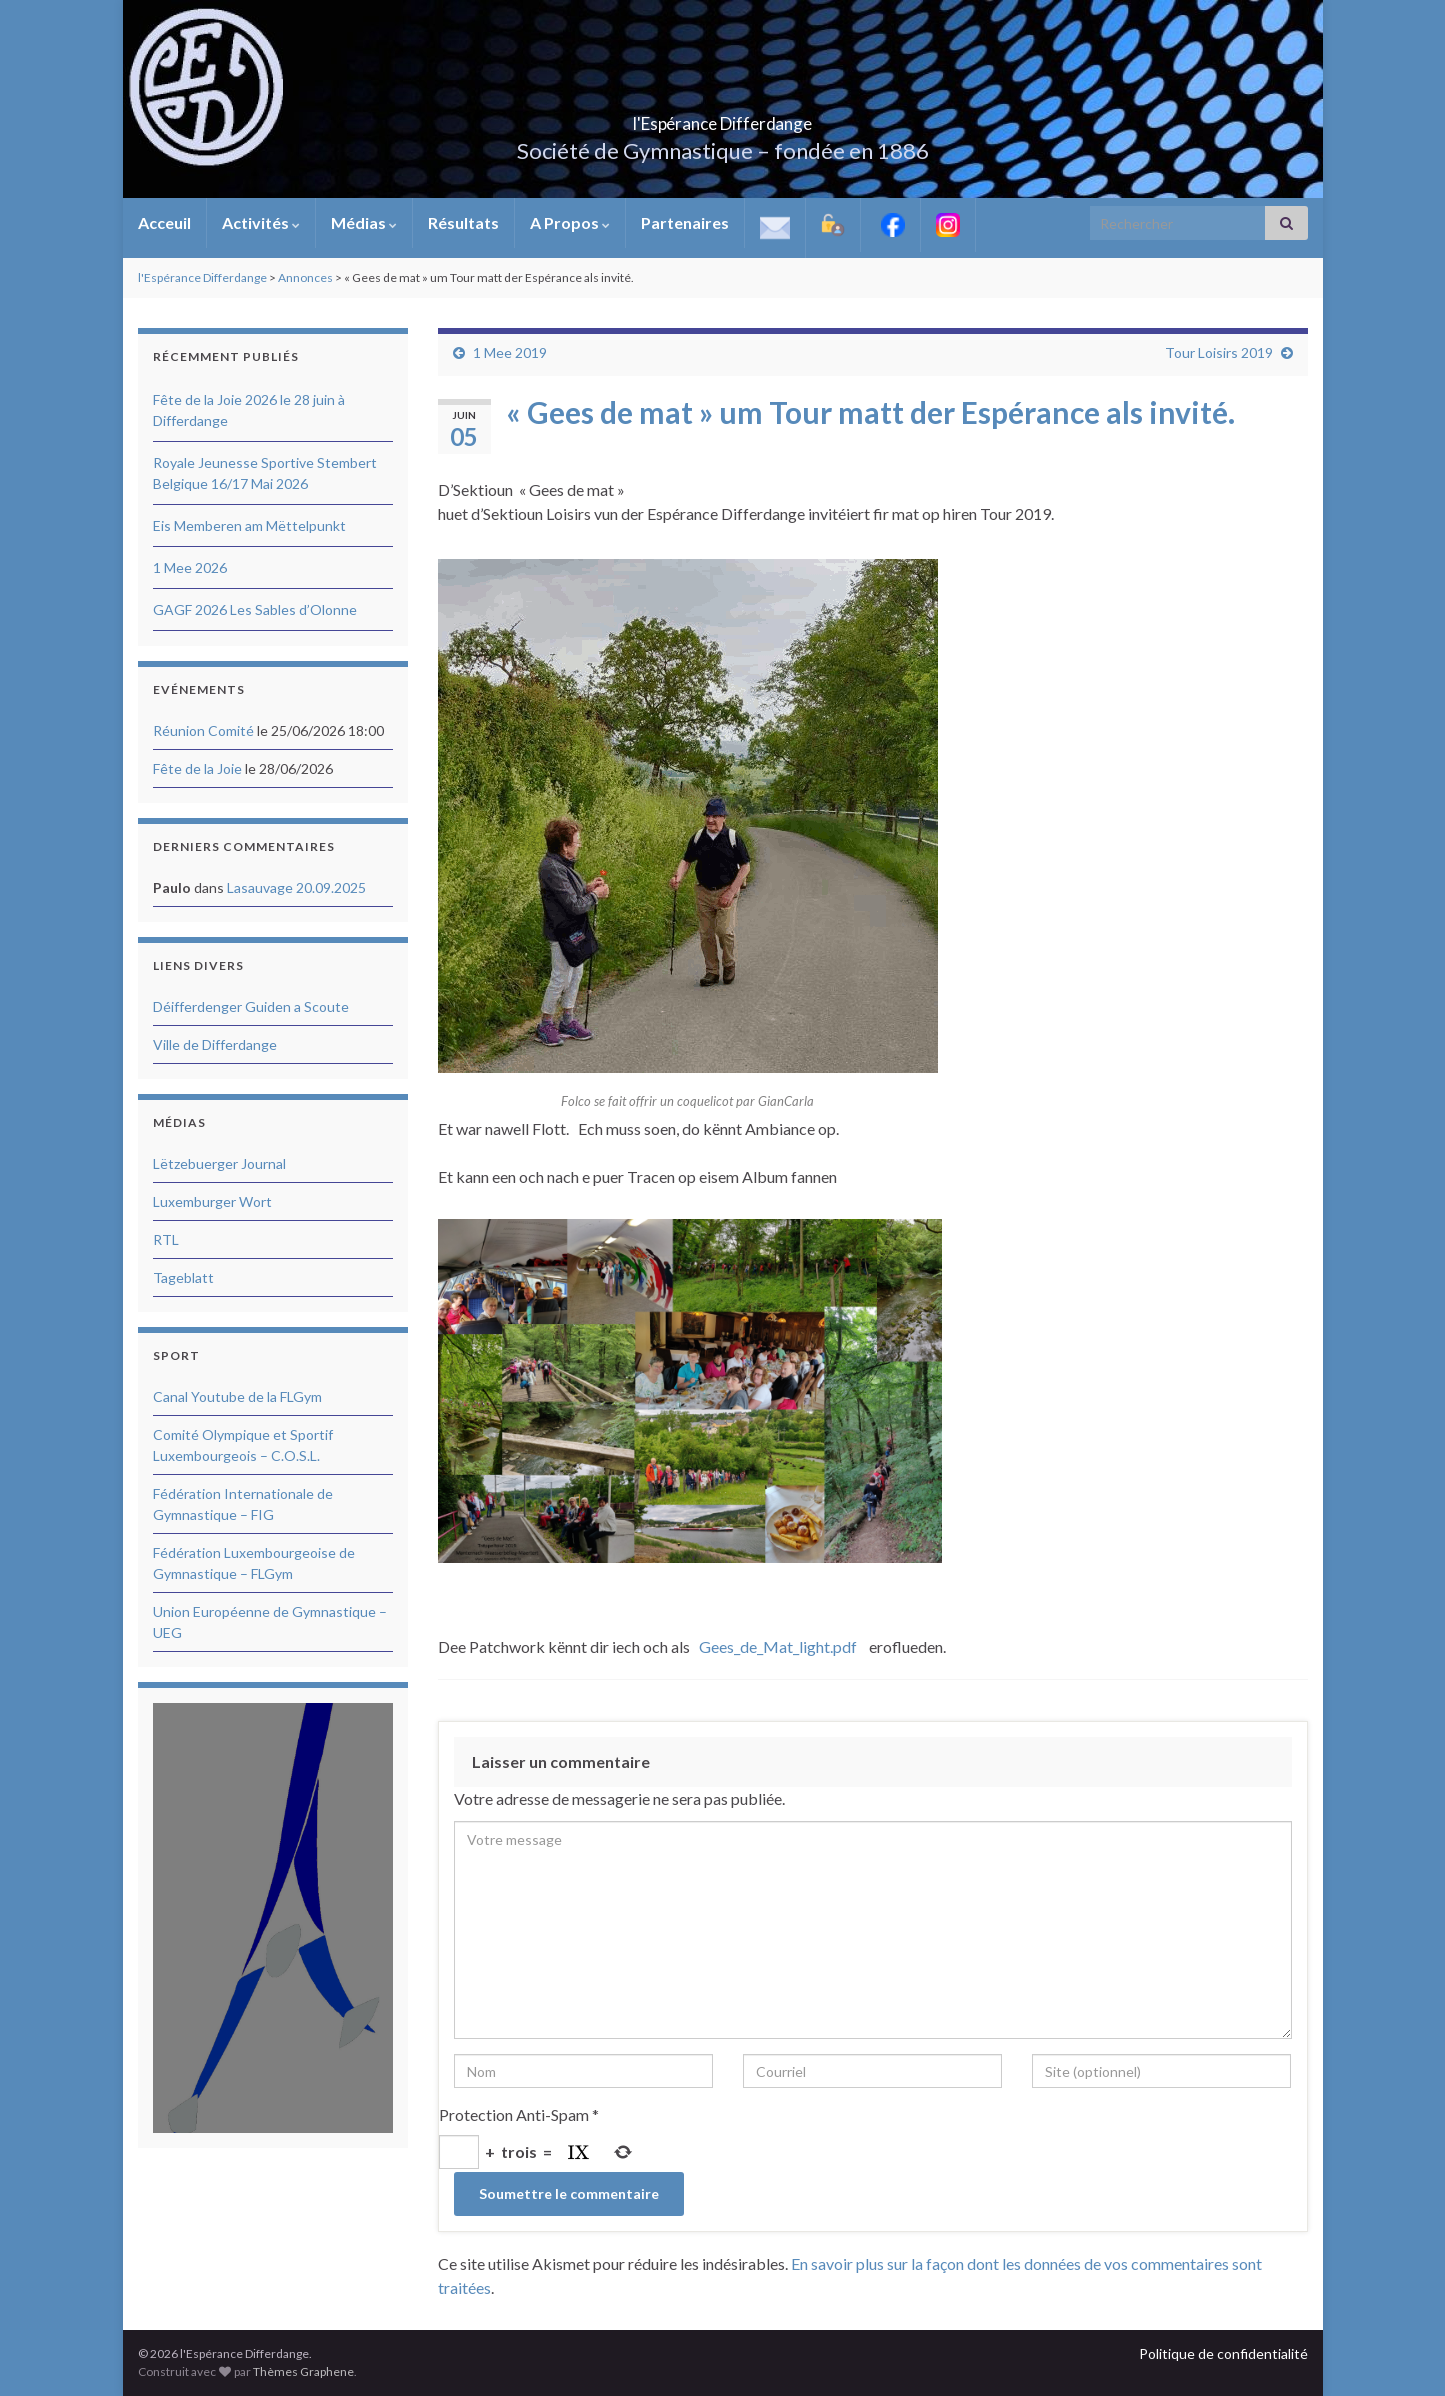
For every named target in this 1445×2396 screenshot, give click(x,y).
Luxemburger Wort (212, 1201)
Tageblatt (183, 1277)
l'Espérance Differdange (723, 117)
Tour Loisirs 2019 (1219, 352)
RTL (166, 1239)
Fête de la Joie (197, 768)
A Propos (570, 222)
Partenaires (685, 222)
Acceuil (164, 222)
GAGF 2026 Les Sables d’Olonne (255, 609)
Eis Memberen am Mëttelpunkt (249, 525)
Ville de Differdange (215, 1044)
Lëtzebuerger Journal (219, 1163)
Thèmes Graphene (303, 2371)
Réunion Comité (203, 730)
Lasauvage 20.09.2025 (296, 887)
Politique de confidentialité (1223, 2353)
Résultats (463, 222)
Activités (261, 222)
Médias (364, 222)
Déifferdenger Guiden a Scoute (251, 1006)
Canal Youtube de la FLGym (237, 1396)
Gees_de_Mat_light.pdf (778, 1646)
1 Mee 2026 (190, 567)
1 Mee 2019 (510, 352)
